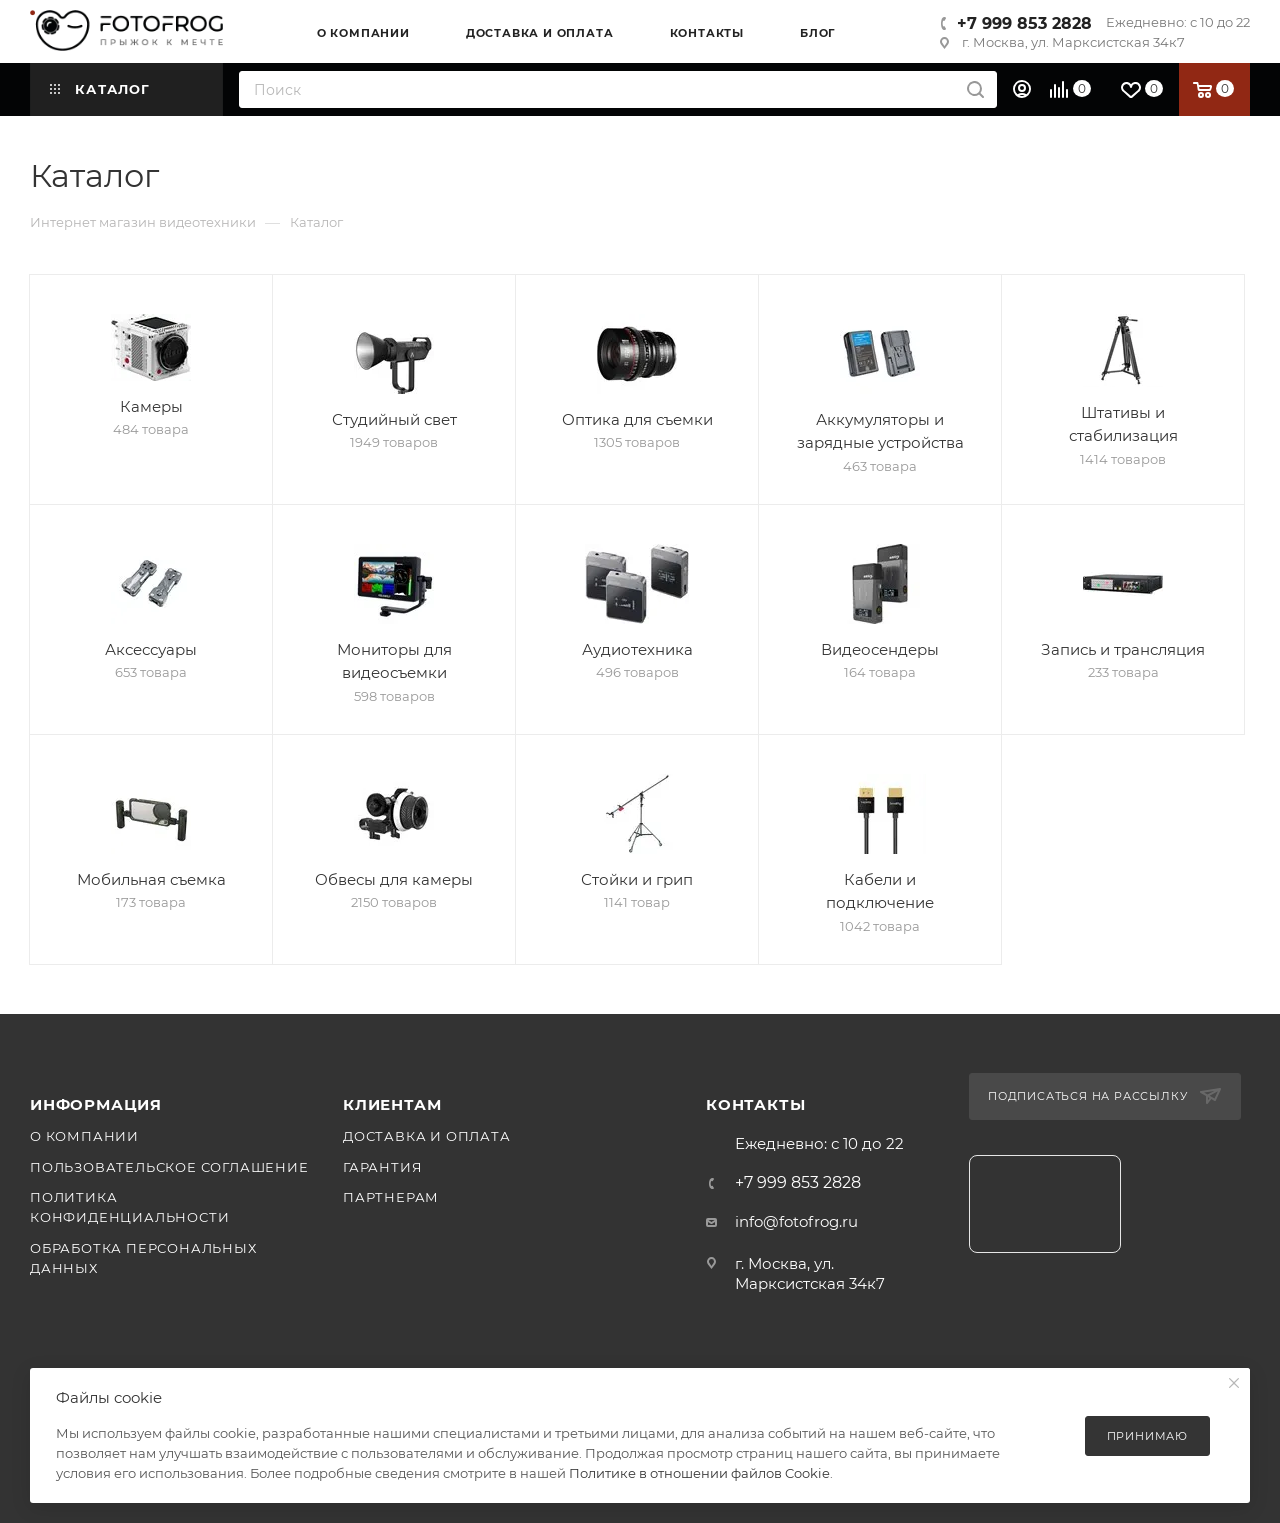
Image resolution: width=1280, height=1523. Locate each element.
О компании (84, 1136)
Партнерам (391, 1197)
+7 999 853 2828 (1024, 23)
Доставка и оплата (427, 1136)
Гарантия (382, 1167)
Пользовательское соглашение (169, 1167)
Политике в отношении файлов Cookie (699, 1473)
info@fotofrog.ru (796, 1221)
